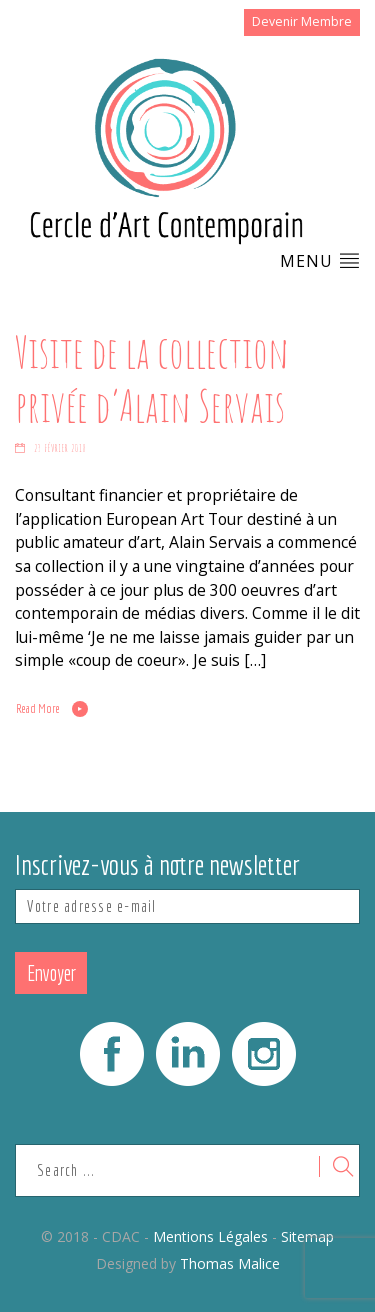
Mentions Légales (210, 1236)
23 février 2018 (60, 448)
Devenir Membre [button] (302, 21)
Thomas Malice (230, 1263)
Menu (320, 261)
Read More (38, 708)
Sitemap (307, 1236)
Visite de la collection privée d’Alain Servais (152, 378)
